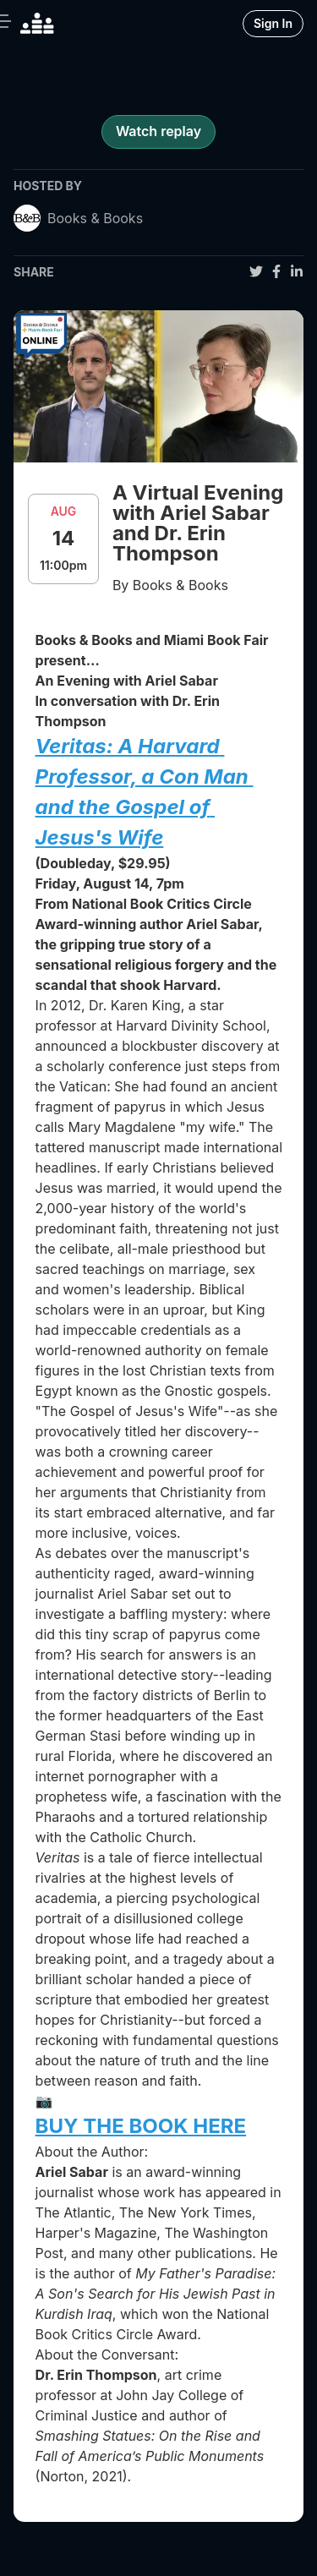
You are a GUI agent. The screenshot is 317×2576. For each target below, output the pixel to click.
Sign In (273, 23)
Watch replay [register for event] (158, 131)
